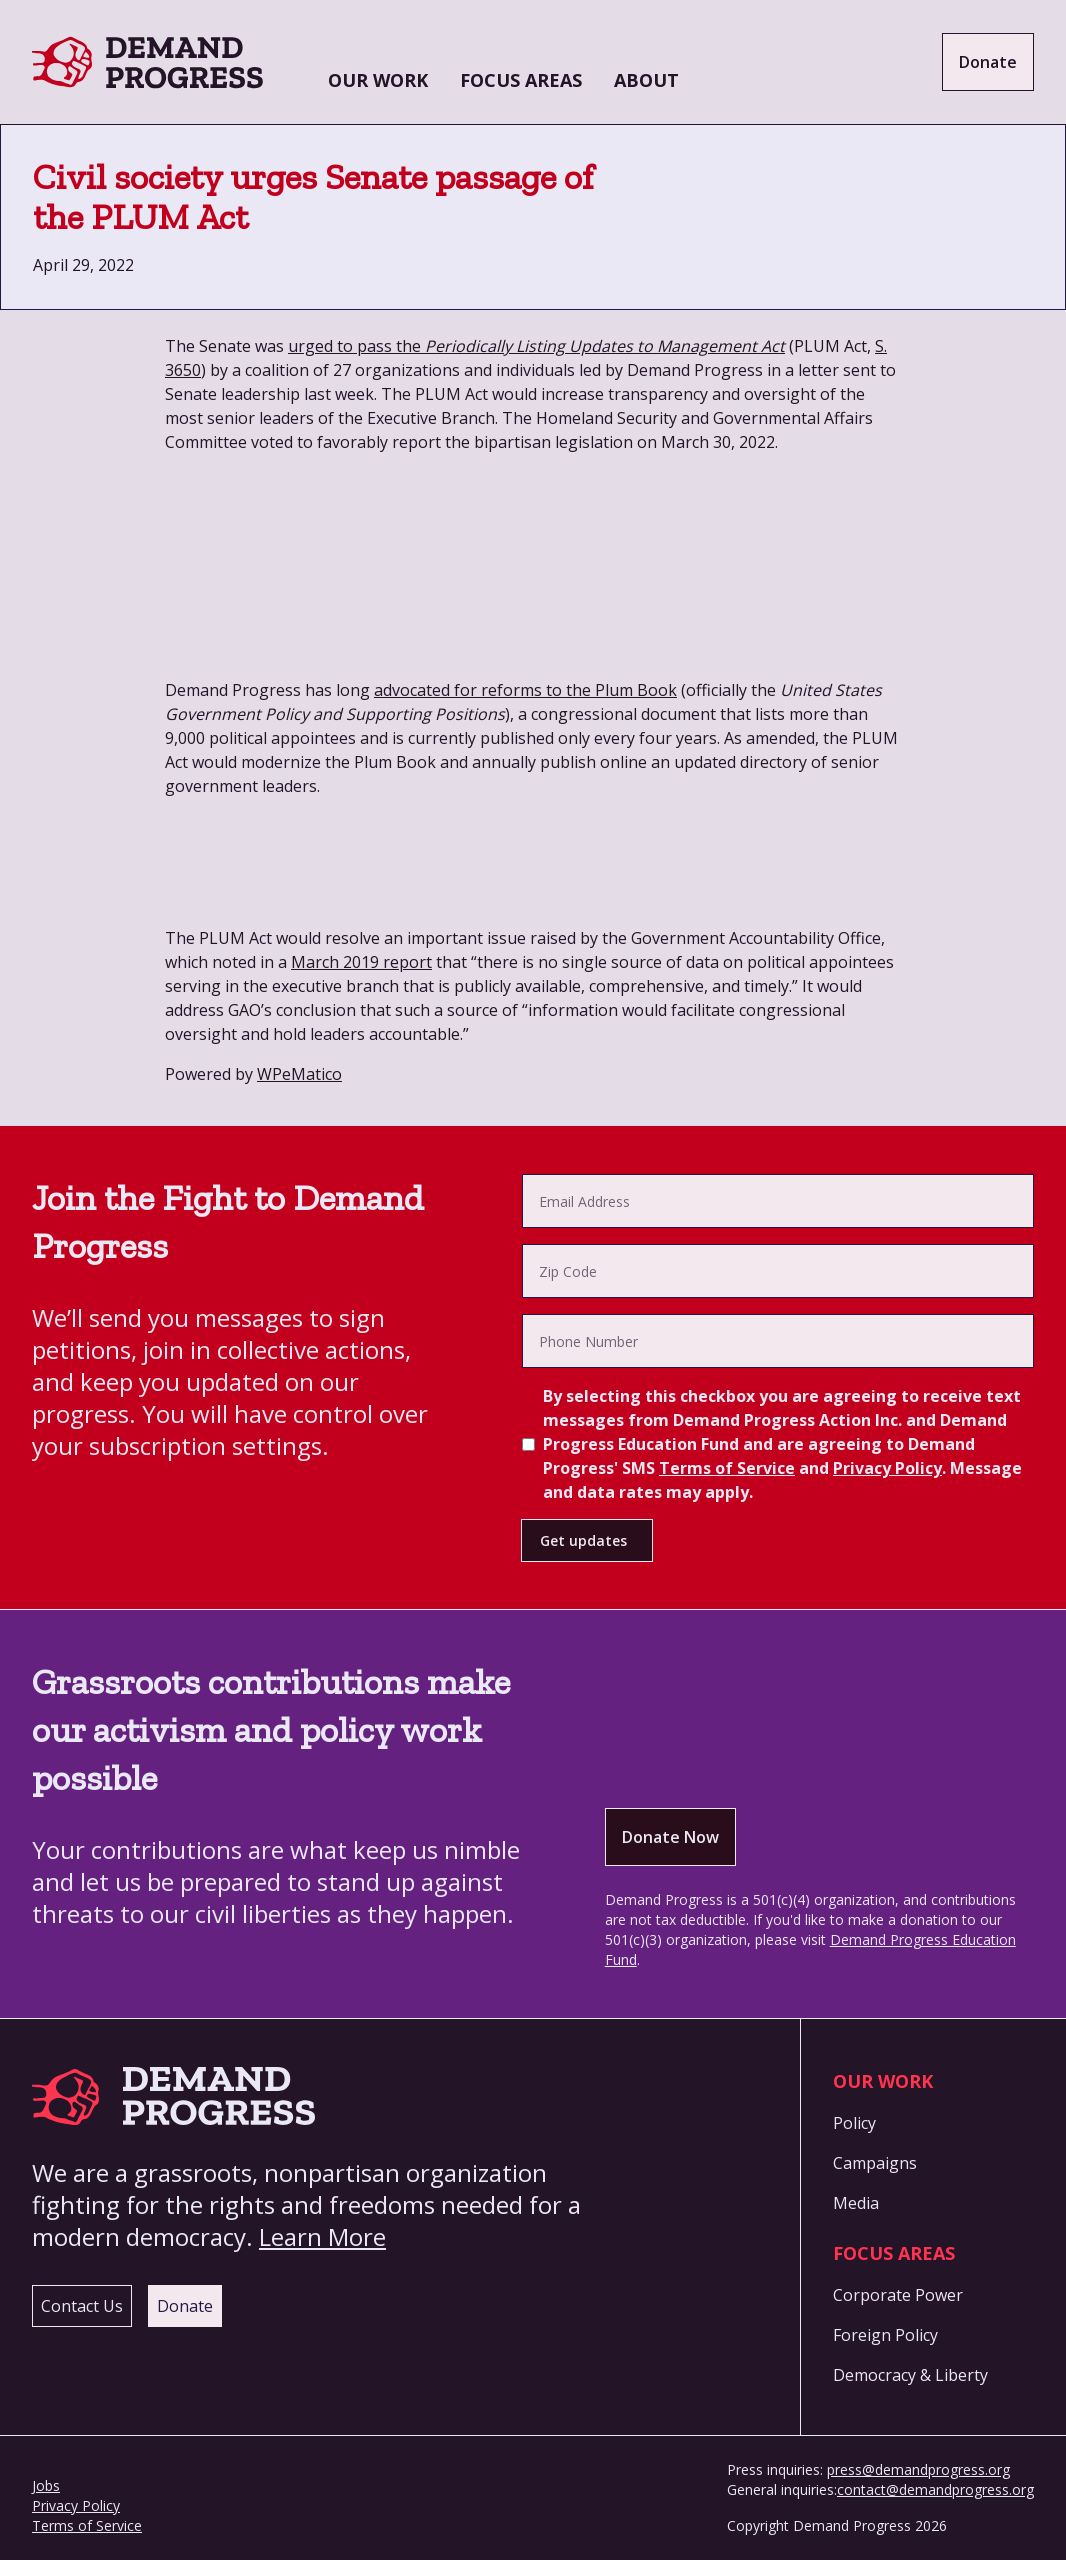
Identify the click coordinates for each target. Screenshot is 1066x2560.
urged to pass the (536, 346)
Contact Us (82, 2306)
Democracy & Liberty (910, 2375)
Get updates (583, 1540)
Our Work (378, 80)
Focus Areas (521, 80)
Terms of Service (727, 1468)
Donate (988, 62)
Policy (854, 2123)
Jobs (46, 2485)
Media (856, 2203)
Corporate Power (898, 2295)
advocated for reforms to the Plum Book (525, 690)
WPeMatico (299, 1074)
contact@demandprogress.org (935, 2489)
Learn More (322, 2236)
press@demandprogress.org (918, 2469)
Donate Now (670, 1837)
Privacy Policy (887, 1468)
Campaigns (875, 2163)
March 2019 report (361, 962)
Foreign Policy (885, 2335)
